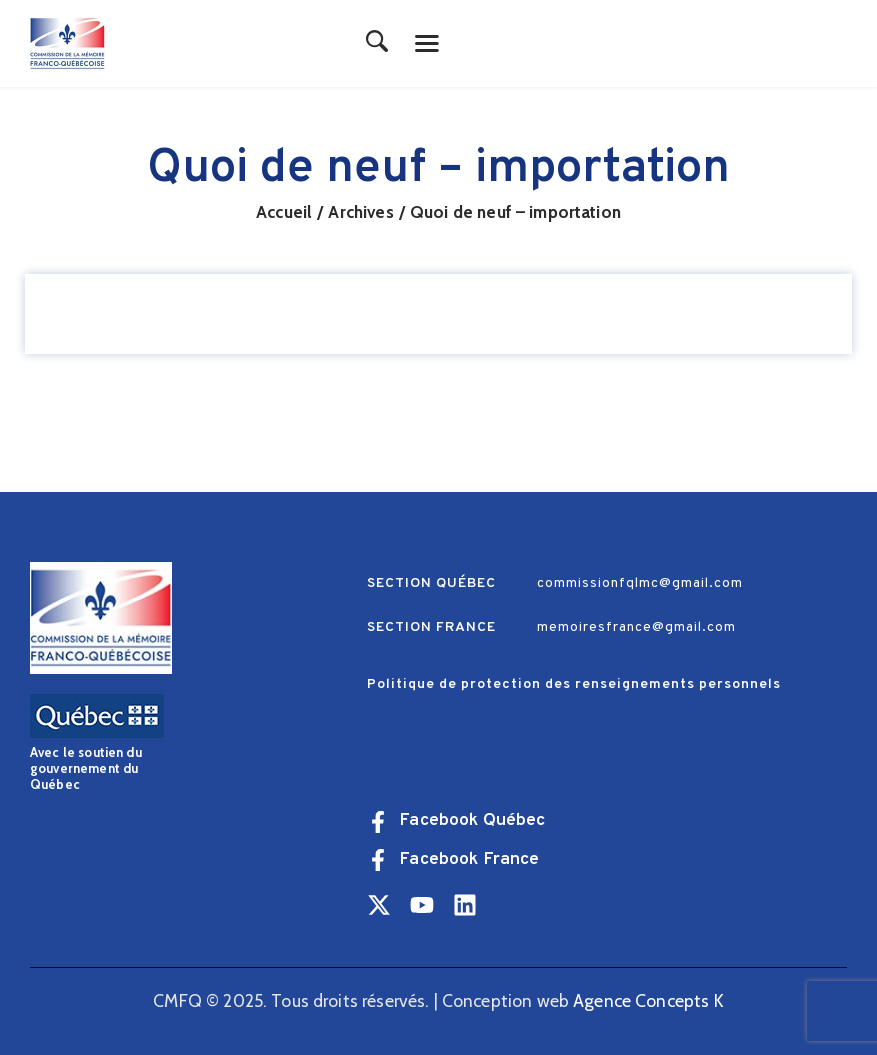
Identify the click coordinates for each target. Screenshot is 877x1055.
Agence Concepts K (648, 1000)
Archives (360, 212)
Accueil (284, 212)
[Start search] (377, 42)
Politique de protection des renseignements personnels (574, 684)
